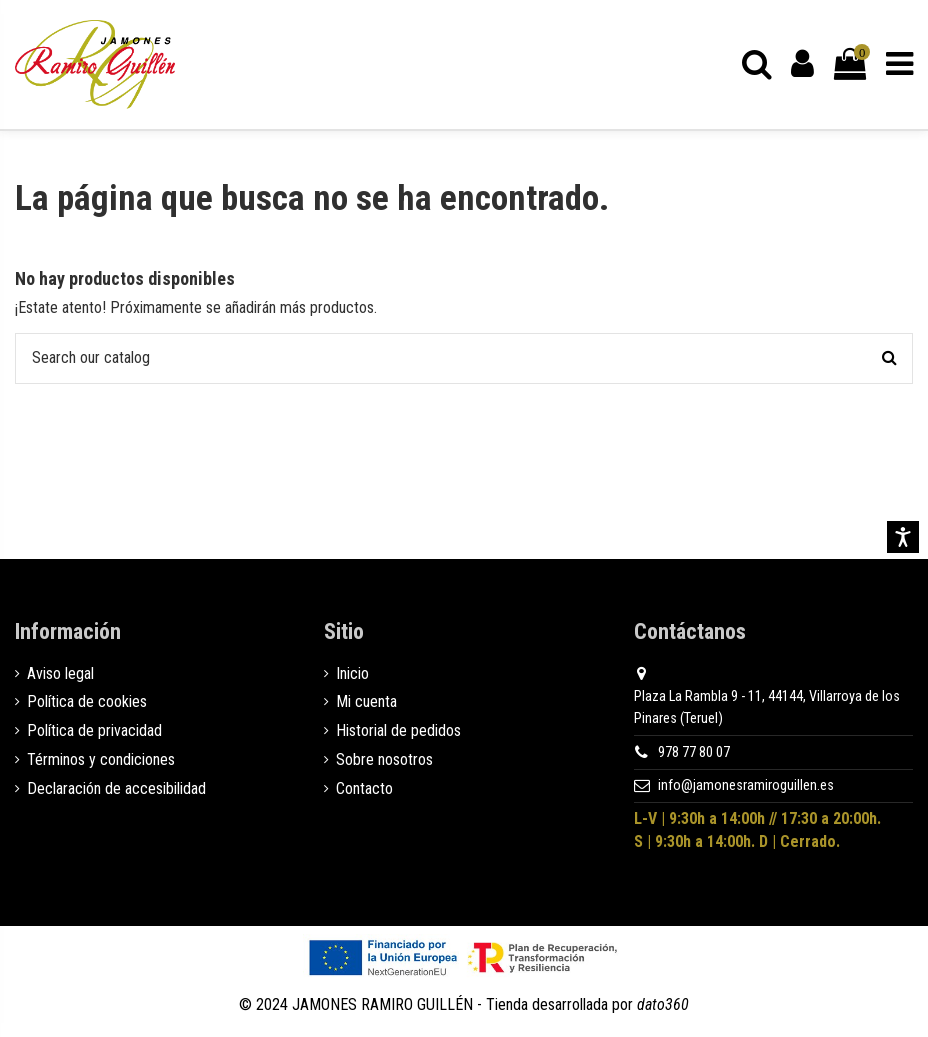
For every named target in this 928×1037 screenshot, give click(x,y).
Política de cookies (87, 702)
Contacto (364, 788)
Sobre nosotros (384, 759)
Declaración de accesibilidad (116, 788)
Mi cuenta (366, 702)
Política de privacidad (94, 731)
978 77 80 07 (694, 752)
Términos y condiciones (101, 759)
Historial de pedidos (398, 731)
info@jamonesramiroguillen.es (746, 786)
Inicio (352, 673)
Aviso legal (60, 673)
